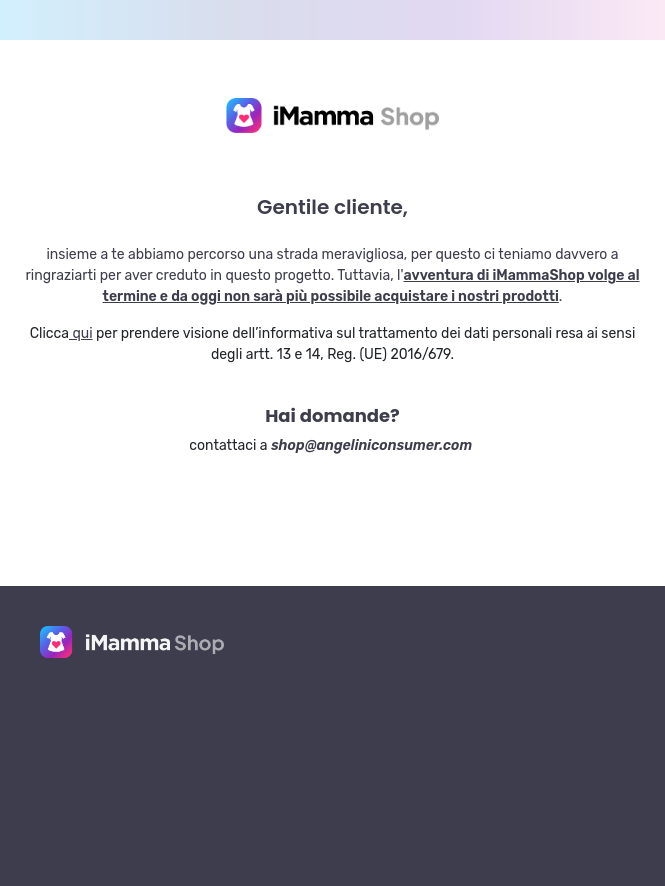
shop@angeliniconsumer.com (371, 445)
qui (81, 333)
